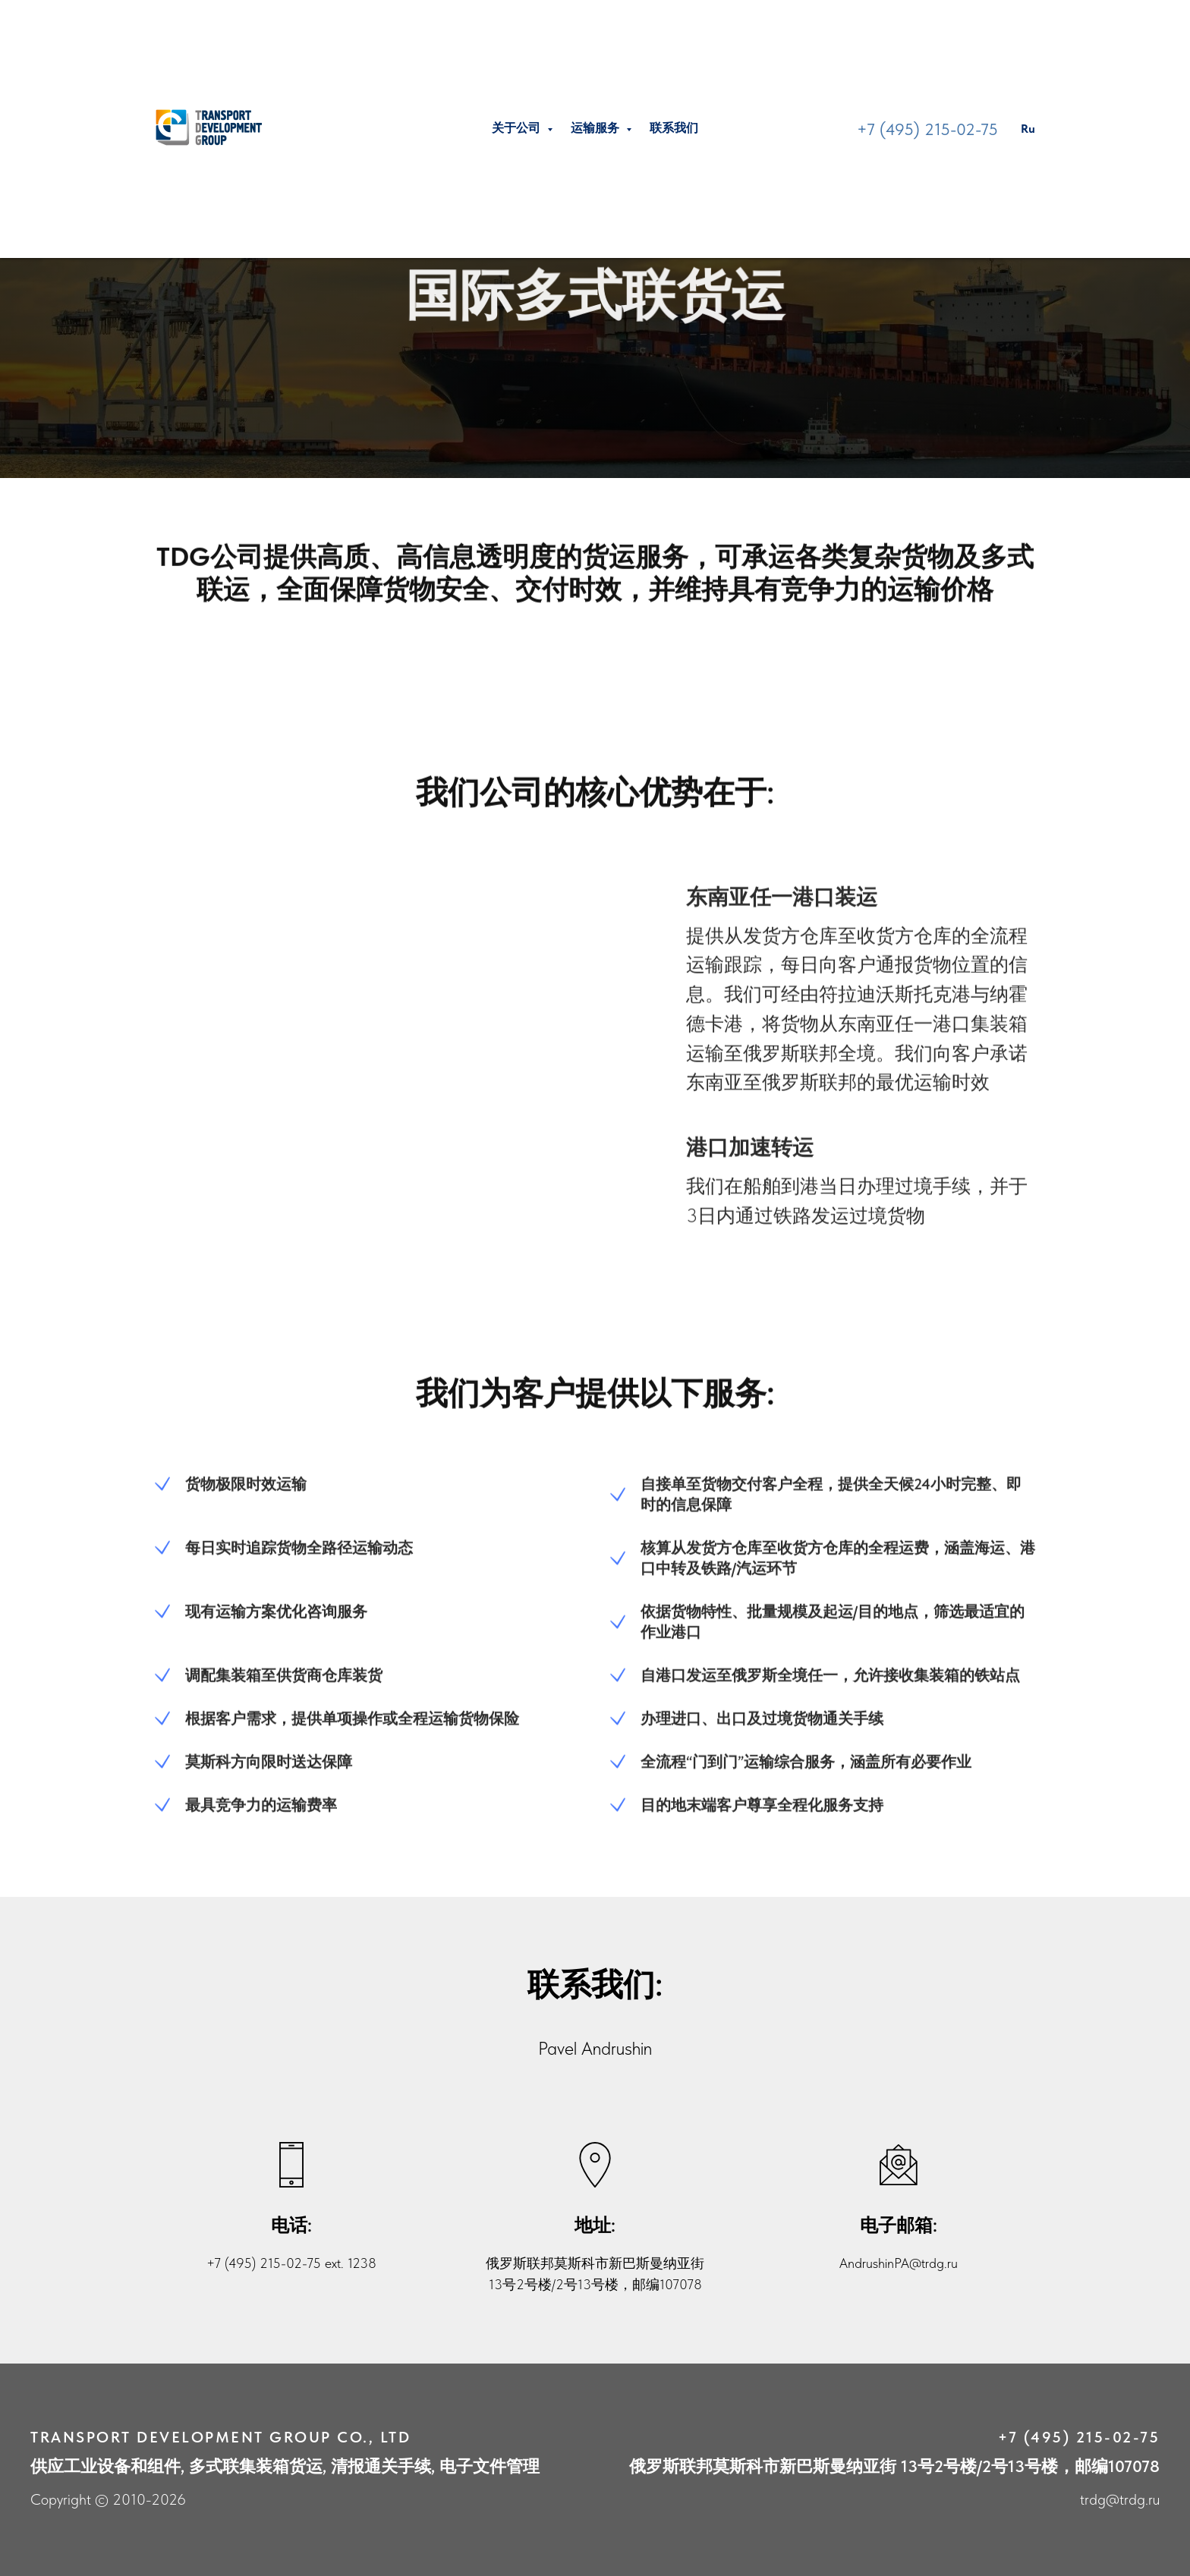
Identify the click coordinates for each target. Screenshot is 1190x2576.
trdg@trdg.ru (1120, 2499)
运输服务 (596, 128)
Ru (1028, 128)
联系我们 (674, 128)
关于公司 (517, 128)
